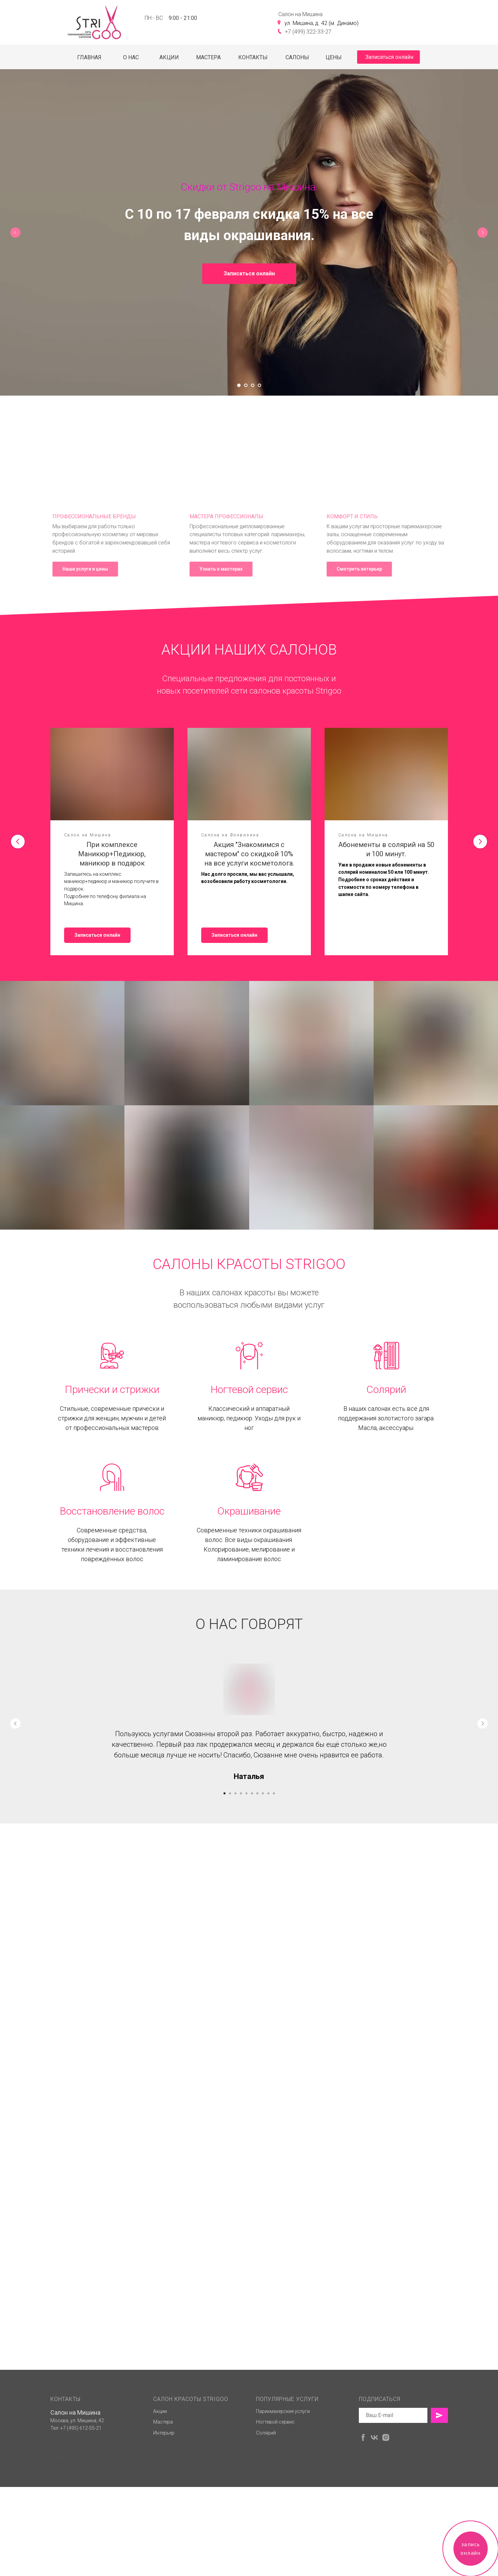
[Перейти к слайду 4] (259, 385)
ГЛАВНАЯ (89, 57)
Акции (160, 2500)
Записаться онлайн (389, 57)
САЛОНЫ (297, 57)
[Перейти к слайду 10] (274, 1793)
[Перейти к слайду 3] (252, 385)
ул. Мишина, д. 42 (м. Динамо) (321, 23)
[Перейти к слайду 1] (239, 385)
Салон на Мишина (75, 2501)
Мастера (163, 2511)
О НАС (131, 57)
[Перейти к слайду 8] (263, 1793)
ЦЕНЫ (334, 57)
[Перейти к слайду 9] (268, 1793)
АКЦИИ (169, 57)
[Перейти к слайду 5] (246, 1793)
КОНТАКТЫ (253, 57)
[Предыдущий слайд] (15, 232)
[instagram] (385, 2526)
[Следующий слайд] (482, 232)
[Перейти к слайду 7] (257, 1793)
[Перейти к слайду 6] (252, 1793)
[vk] (374, 2526)
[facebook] (363, 2526)
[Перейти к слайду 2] (245, 385)
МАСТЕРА (208, 57)
